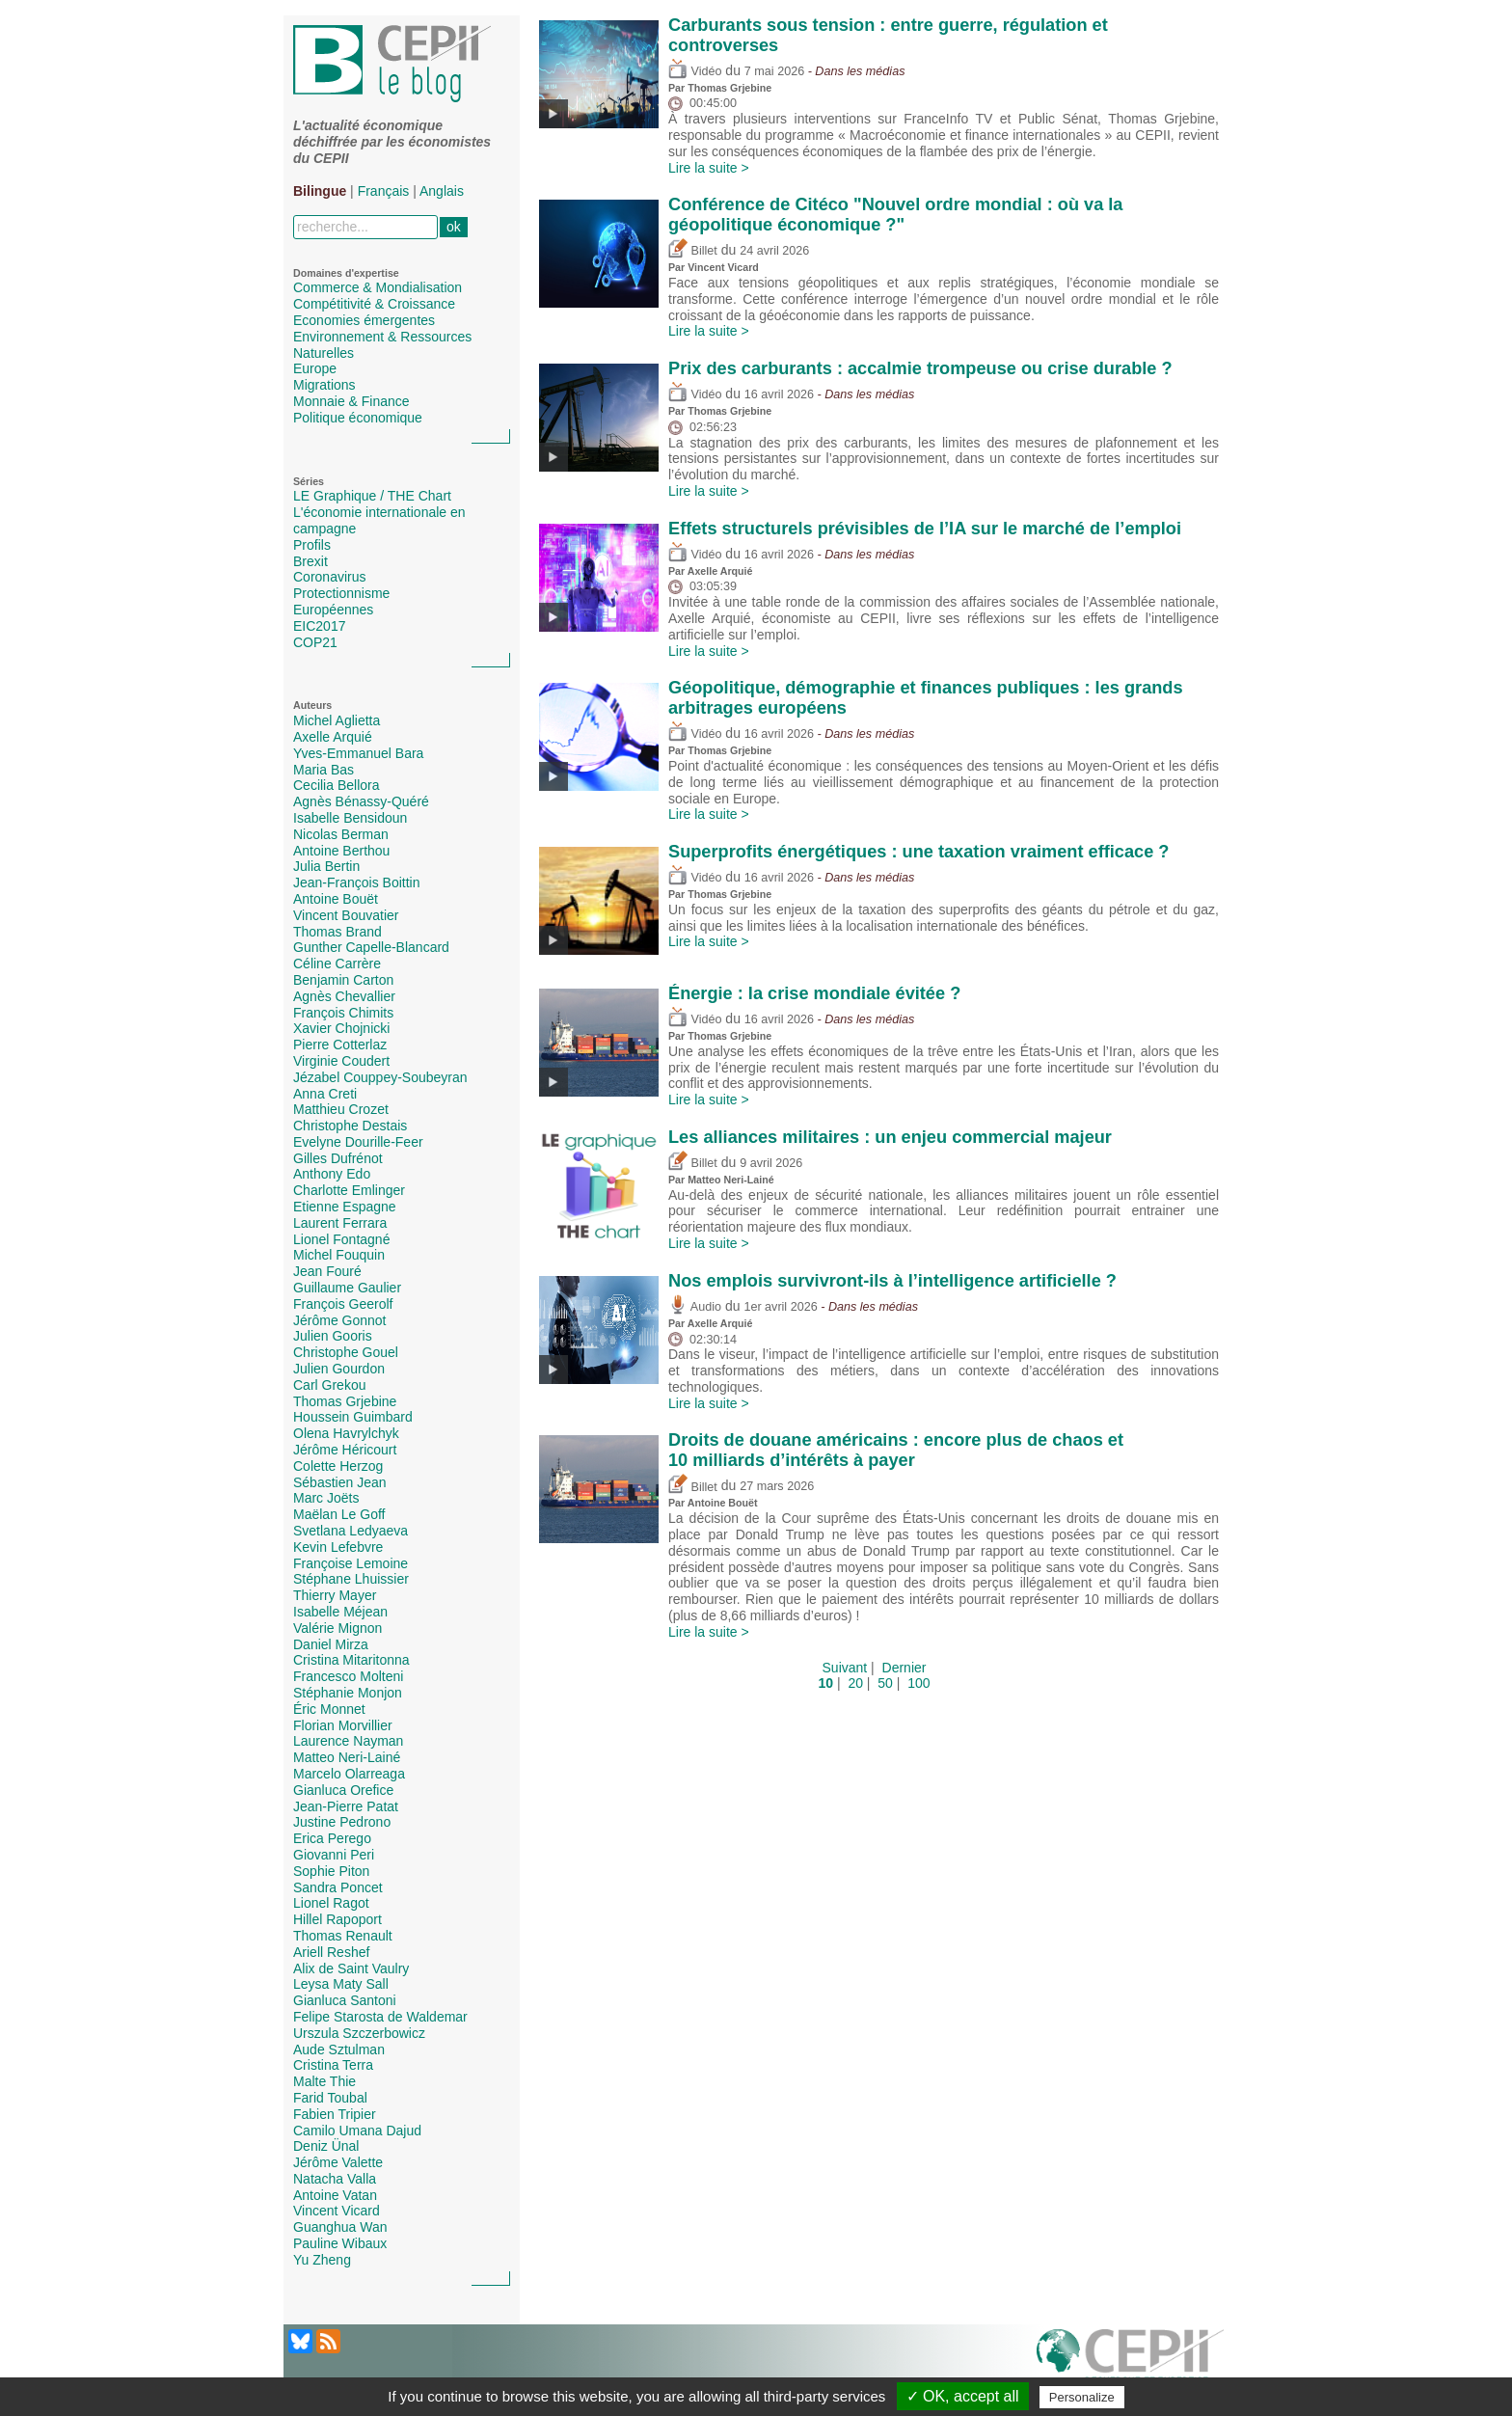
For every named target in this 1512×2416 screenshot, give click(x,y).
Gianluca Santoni (344, 2000)
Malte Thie (324, 2081)
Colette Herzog (338, 1466)
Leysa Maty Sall (341, 1984)
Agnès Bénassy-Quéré (361, 801)
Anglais (441, 191)
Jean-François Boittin (356, 882)
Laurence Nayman (348, 1741)
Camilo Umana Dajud (357, 2130)
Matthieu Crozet (341, 1109)
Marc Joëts (326, 1498)
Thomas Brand (337, 931)
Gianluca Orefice (343, 1790)
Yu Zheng (322, 2259)
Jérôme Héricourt (344, 1449)
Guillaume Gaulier (347, 1287)
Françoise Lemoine (350, 1563)
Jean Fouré (327, 1271)
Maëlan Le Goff (339, 1514)
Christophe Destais (350, 1125)
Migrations (324, 385)
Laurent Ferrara (340, 1223)
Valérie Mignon (337, 1628)
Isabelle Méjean (340, 1611)
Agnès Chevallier (344, 996)
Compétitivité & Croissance (374, 304)
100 (918, 1683)
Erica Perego (332, 1838)
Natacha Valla (334, 2178)
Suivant (845, 1667)
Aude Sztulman (339, 2049)
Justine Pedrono (342, 1822)
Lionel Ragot (331, 1903)
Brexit (310, 561)
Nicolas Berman (341, 834)
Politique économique (357, 417)
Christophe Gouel (345, 1352)
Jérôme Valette (338, 2162)
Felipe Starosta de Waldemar (380, 2016)
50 (885, 1683)
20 (855, 1683)
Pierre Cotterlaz (340, 1044)
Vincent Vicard (336, 2210)
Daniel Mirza (330, 1644)
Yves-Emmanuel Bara (358, 753)
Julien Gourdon (339, 1368)
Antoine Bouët (335, 899)
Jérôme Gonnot (340, 1320)
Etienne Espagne (344, 1206)
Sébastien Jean (340, 1482)
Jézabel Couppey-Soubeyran (380, 1077)
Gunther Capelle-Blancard (371, 947)
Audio (694, 1307)
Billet (692, 251)
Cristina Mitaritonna (351, 1660)
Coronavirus (329, 576)
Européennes (333, 609)
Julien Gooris (332, 1336)
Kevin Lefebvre (338, 1547)
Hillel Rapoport (337, 1919)
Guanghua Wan (340, 2227)
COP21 (315, 642)
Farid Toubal (330, 2097)
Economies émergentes (364, 320)
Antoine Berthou (341, 850)
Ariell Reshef (331, 1952)
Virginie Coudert (341, 1061)
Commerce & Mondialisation (377, 287)
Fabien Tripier (334, 2114)
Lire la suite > (708, 168)
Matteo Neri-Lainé (346, 1757)
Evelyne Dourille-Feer (358, 1142)
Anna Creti (325, 1093)
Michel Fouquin (339, 1254)
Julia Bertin (326, 866)
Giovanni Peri (333, 1854)
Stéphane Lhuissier (351, 1579)
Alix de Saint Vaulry (351, 1968)
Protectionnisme (341, 593)
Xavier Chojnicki (341, 1028)
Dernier (904, 1667)
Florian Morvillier (342, 1725)
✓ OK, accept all (962, 2396)
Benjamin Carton (343, 980)
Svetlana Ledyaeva (350, 1530)
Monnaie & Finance (351, 401)
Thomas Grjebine (344, 1401)
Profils (312, 545)
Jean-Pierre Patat (345, 1806)
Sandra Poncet (338, 1887)
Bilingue (319, 191)
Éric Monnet (329, 1709)
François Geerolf (342, 1304)
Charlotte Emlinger (349, 1190)
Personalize (1082, 2397)
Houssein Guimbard (353, 1417)
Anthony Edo (331, 1173)
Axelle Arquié (332, 737)
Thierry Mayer (334, 1595)
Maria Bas (323, 769)
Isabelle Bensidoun (350, 818)
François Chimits (343, 1012)
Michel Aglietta (336, 720)
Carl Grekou (329, 1385)
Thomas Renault (342, 1935)
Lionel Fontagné (341, 1239)
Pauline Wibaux (340, 2243)
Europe (315, 368)
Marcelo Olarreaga (349, 1773)
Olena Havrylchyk (346, 1433)
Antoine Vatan (335, 2195)
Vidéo (694, 71)
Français (384, 191)
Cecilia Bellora (336, 785)
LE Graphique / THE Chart (372, 495)
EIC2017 (319, 626)
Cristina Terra (333, 2065)
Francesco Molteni (348, 1676)
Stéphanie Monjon (347, 1692)
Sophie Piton (331, 1871)
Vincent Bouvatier (345, 915)
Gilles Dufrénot (338, 1158)
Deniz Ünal (326, 2146)
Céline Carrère (337, 963)
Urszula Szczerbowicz (359, 2033)
